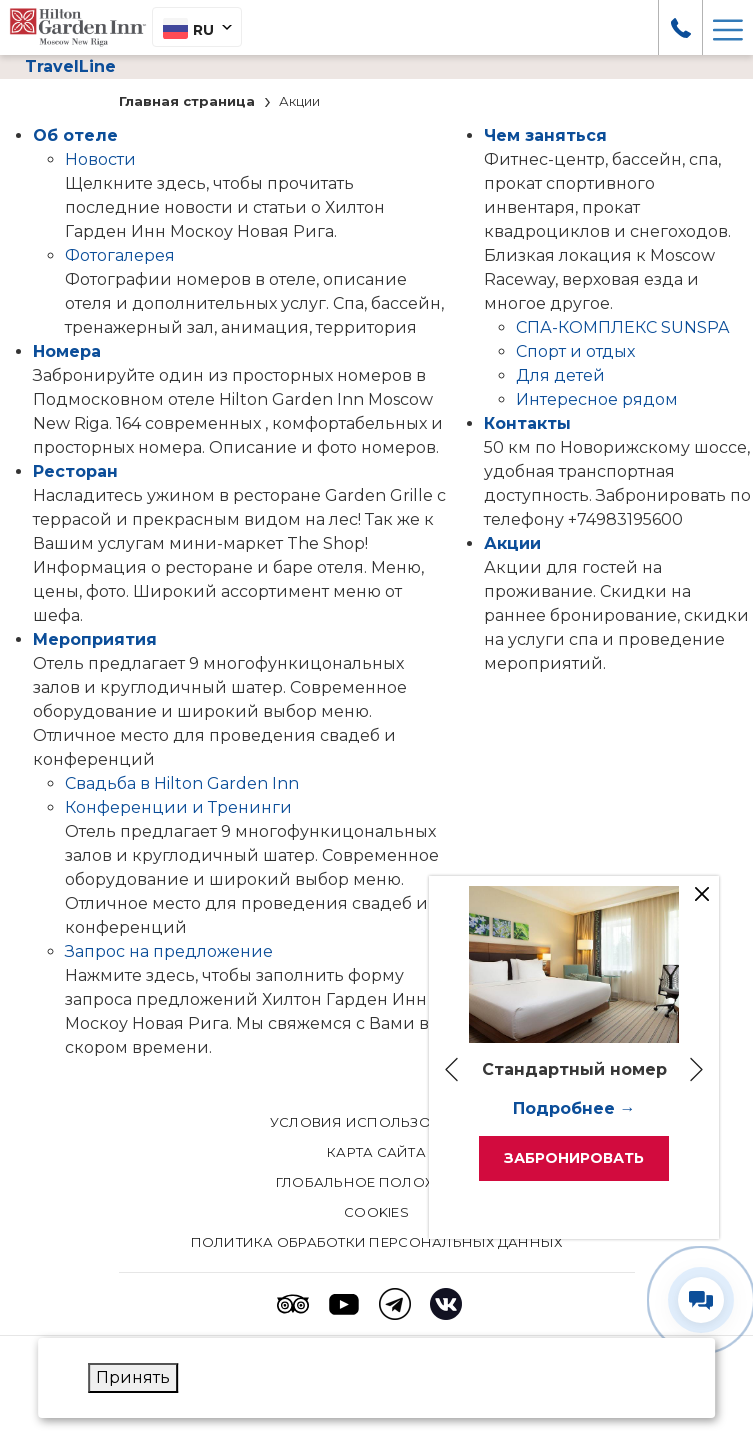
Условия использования (376, 1122)
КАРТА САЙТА (376, 1152)
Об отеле (75, 135)
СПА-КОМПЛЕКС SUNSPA (622, 327)
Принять (133, 1377)
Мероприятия (95, 639)
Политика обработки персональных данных (377, 1242)
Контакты (527, 423)
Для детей (560, 375)
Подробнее (564, 1108)
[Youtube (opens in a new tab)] (344, 1304)
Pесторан (75, 471)
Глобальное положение (376, 1182)
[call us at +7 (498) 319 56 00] (681, 26)
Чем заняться (545, 135)
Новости (100, 159)
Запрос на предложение (169, 951)
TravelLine (70, 66)
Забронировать (574, 1158)
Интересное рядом (597, 399)
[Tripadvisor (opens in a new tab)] (293, 1304)
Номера (67, 351)
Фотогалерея (120, 255)
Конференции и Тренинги (178, 807)
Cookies (376, 1212)
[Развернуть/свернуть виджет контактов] (701, 1300)
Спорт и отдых (575, 351)
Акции (512, 543)
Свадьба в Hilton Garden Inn (182, 783)
